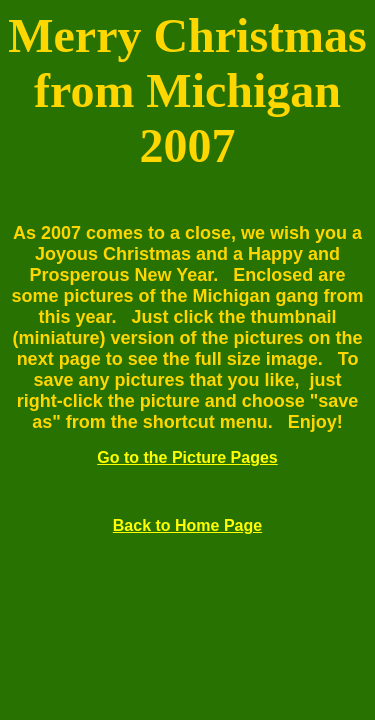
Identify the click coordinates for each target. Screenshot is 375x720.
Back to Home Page (187, 525)
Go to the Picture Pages (187, 457)
